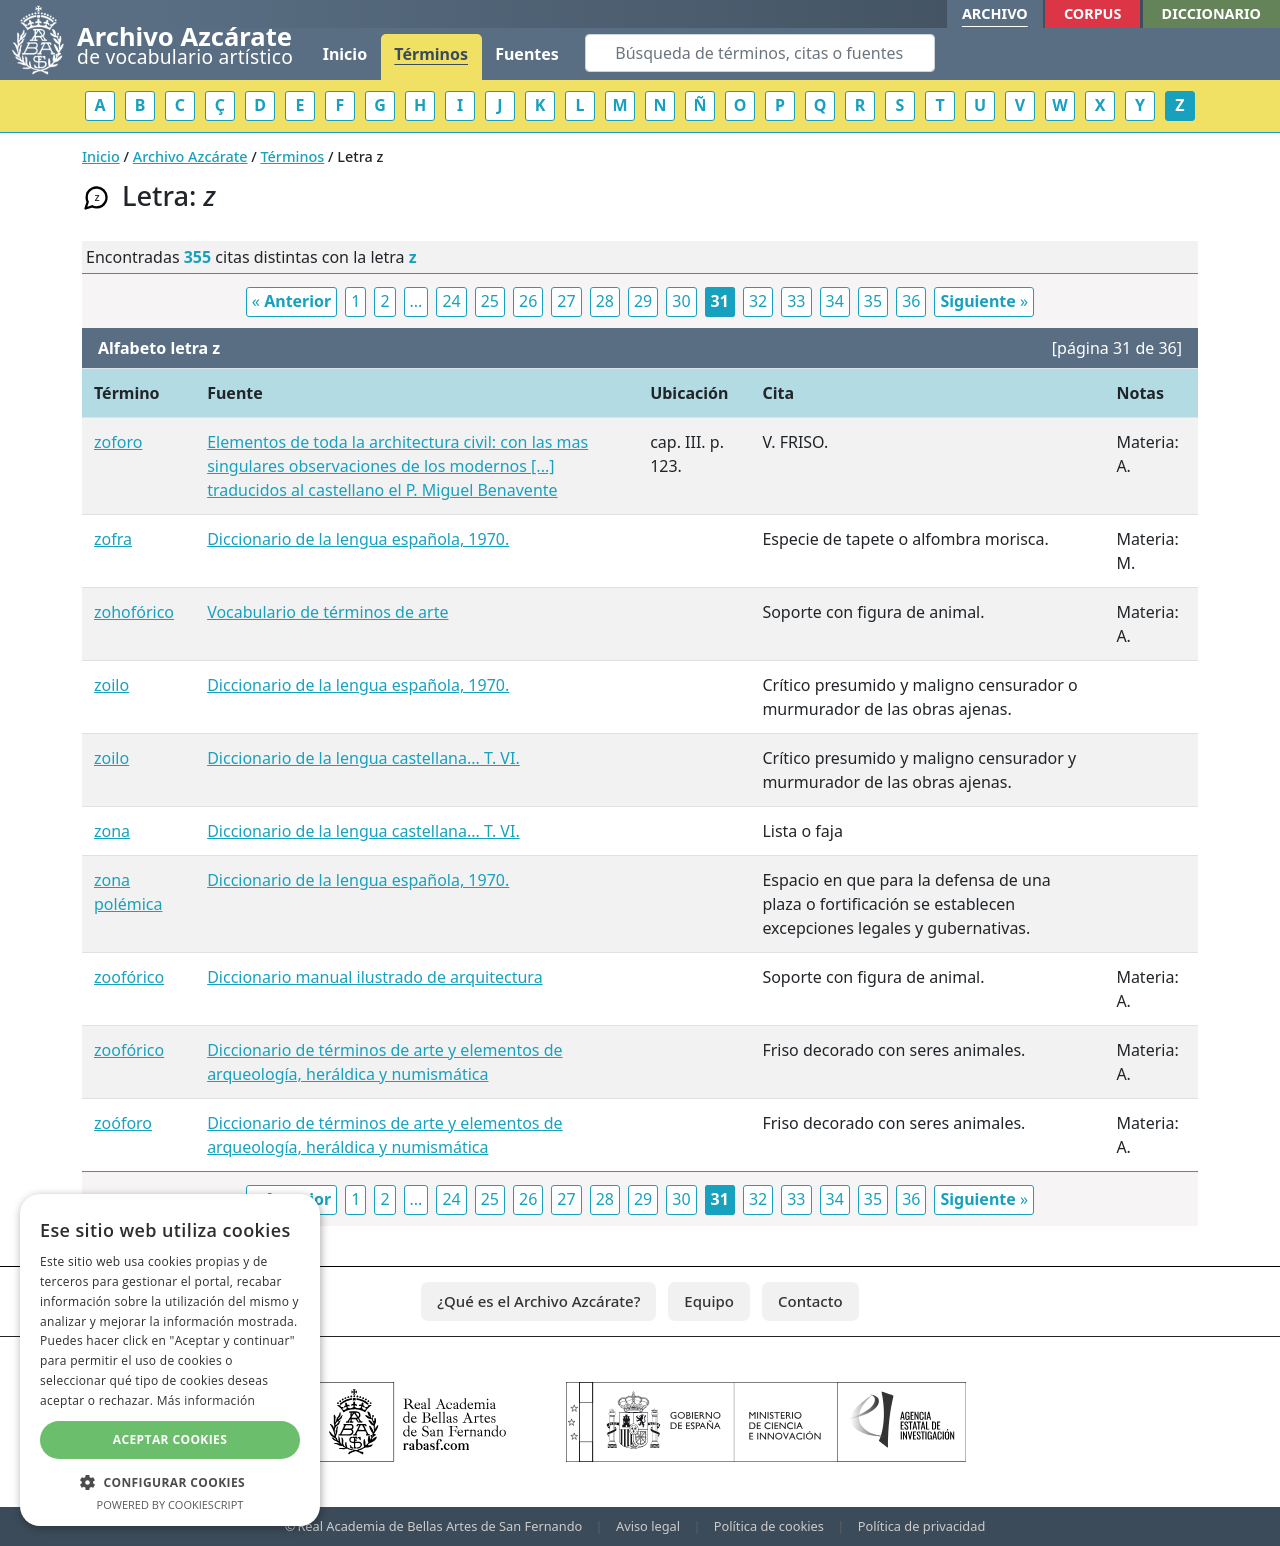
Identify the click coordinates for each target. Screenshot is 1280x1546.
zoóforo (123, 1123)
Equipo (709, 1301)
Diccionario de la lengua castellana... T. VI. (363, 758)
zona (112, 831)
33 (796, 301)
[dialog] (170, 1360)
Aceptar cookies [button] (170, 1439)
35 (873, 301)
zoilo (111, 685)
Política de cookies (769, 1526)
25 (490, 301)
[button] (170, 1482)
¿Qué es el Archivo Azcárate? (538, 1301)
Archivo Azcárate (190, 156)
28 (605, 301)
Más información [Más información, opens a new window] (206, 1400)
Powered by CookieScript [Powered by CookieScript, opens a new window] (170, 1504)
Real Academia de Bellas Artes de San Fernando (439, 1526)
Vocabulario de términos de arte (327, 612)
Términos (431, 54)
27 (566, 301)
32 (758, 301)
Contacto (810, 1301)
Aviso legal (648, 1526)
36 (911, 301)
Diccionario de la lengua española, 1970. (358, 539)
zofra (113, 539)
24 (451, 301)
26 (528, 301)
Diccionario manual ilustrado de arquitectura (374, 977)
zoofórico (129, 977)
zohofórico (134, 612)
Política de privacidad (922, 1526)
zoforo (118, 442)
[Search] (760, 53)
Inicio (345, 54)
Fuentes (527, 54)
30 (681, 301)
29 (643, 301)
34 (835, 301)
